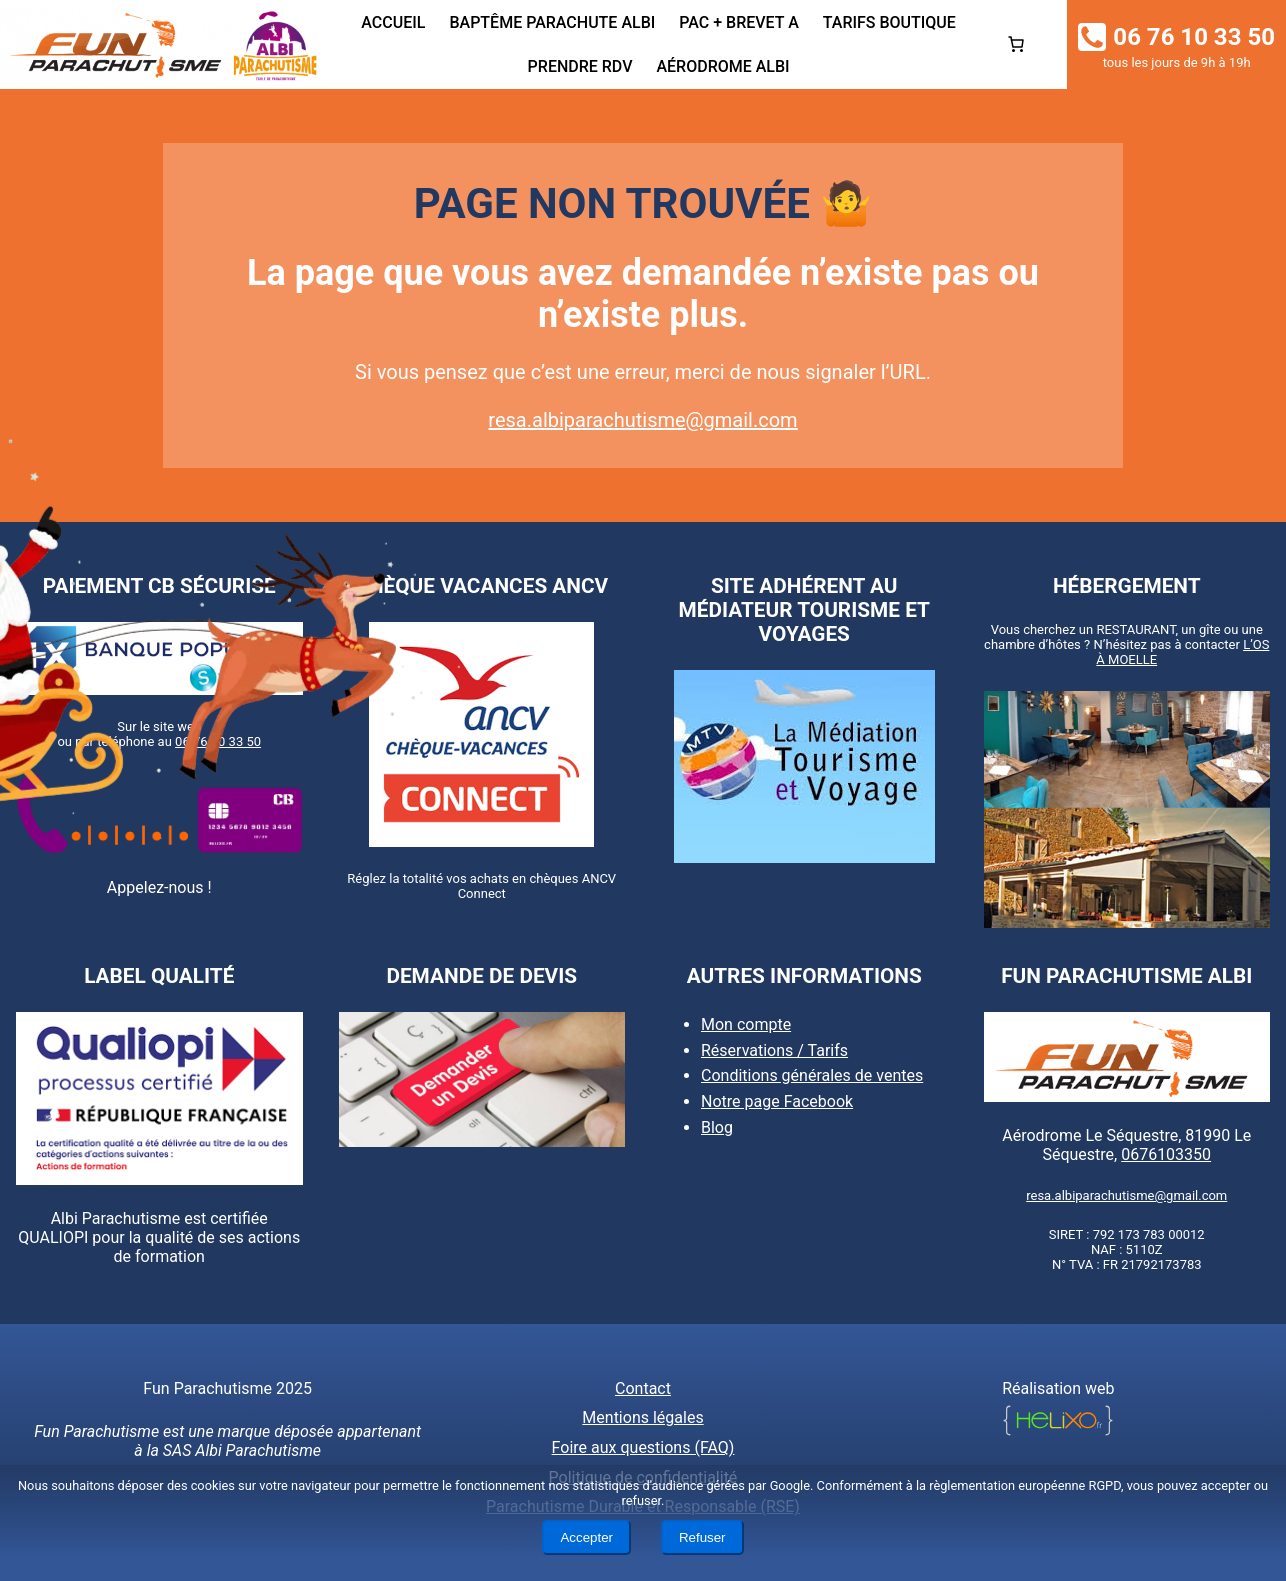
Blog (717, 1127)
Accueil (393, 22)
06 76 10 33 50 (218, 741)
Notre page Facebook (777, 1101)
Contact (643, 1388)
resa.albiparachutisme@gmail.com (642, 420)
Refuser (702, 1537)
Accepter (586, 1537)
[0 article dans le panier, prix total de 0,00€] (1016, 44)
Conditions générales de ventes (812, 1075)
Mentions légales (642, 1417)
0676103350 (1166, 1154)
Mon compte (746, 1024)
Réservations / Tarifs (774, 1050)
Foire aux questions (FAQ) (643, 1447)
